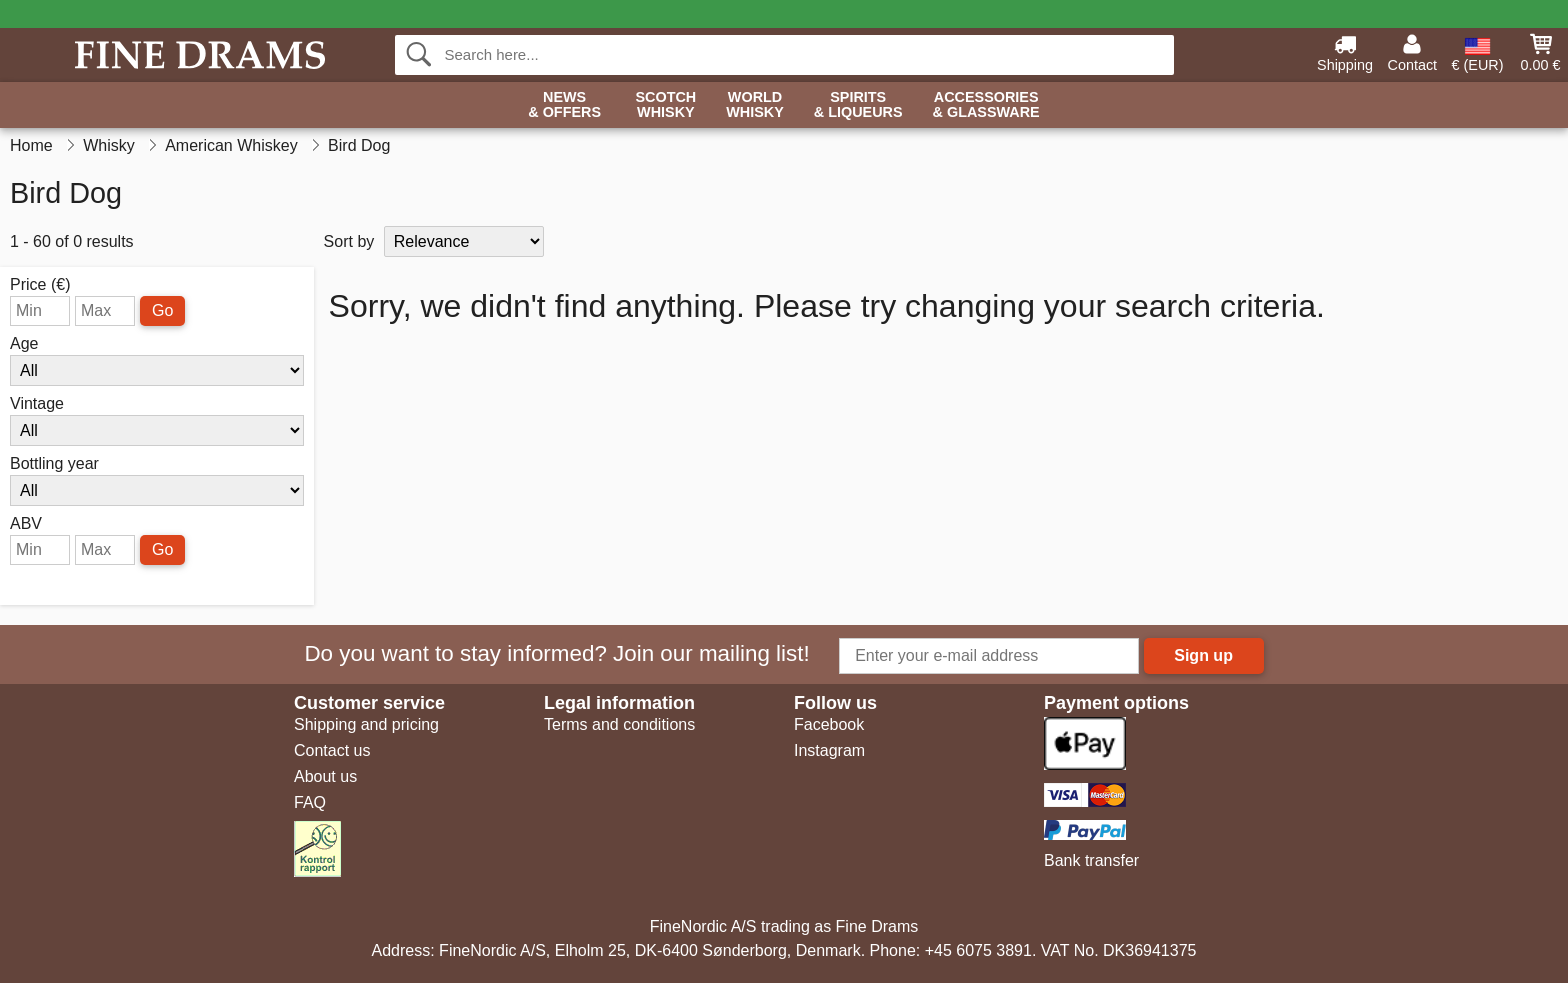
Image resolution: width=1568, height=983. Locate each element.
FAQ (310, 802)
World (755, 105)
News (564, 105)
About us (325, 776)
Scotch (665, 105)
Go (162, 310)
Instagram (829, 750)
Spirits (858, 105)
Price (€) (40, 285)
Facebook (829, 724)
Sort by (349, 241)
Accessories (986, 105)
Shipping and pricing (366, 724)
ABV (26, 524)
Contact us (332, 750)
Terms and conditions (619, 724)
